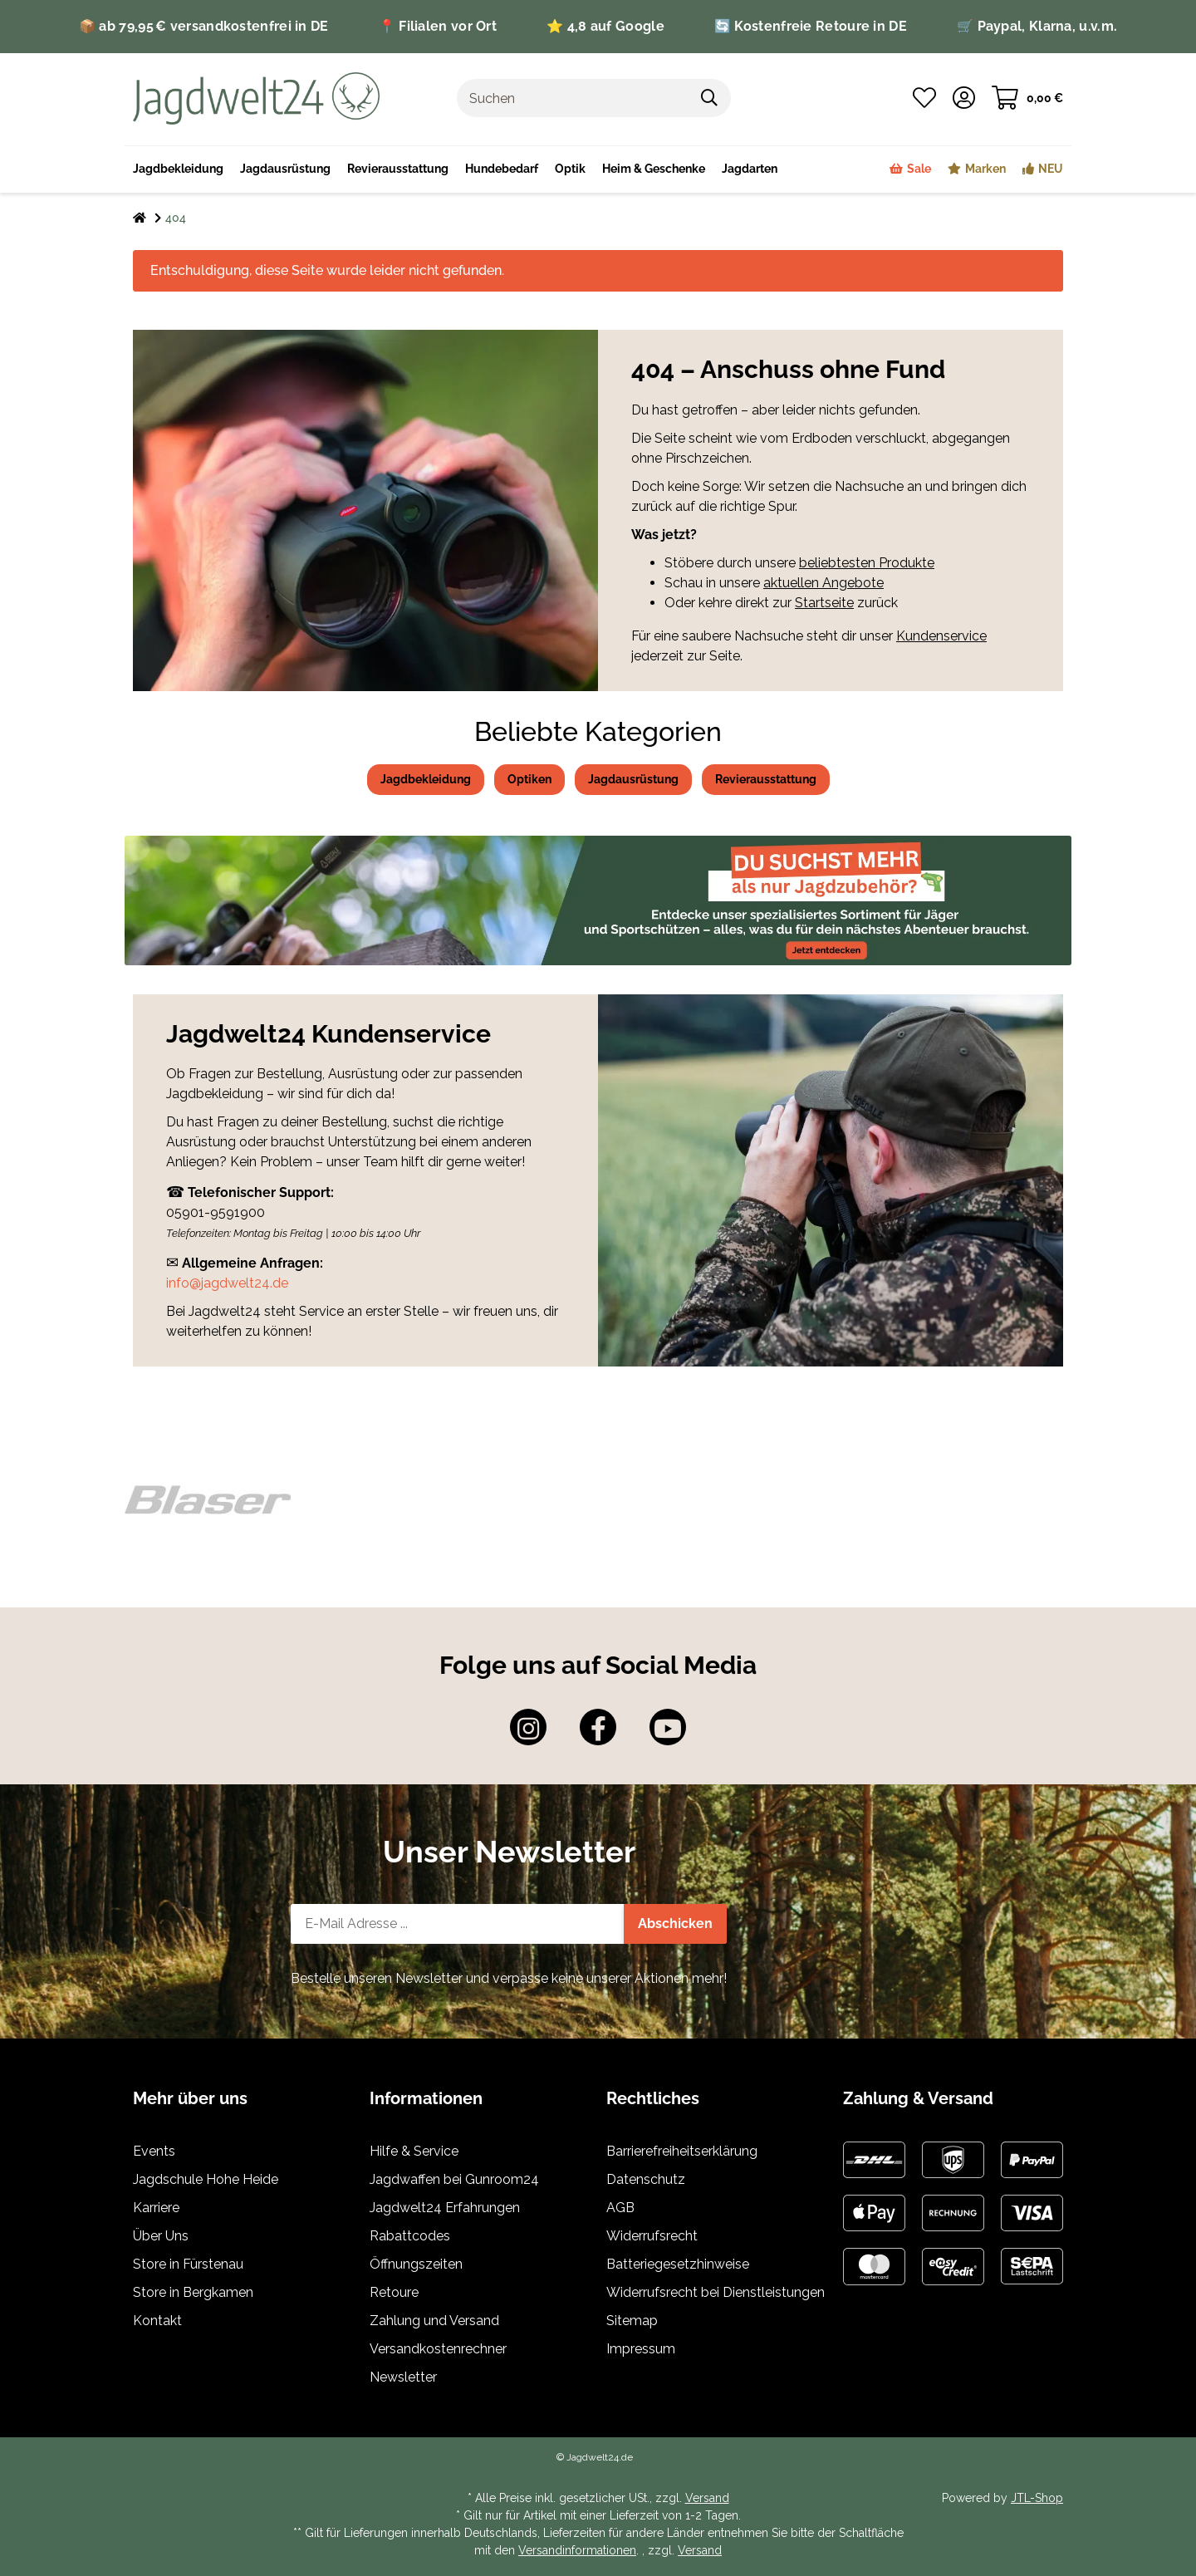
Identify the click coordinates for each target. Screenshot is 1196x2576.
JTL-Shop (1037, 2498)
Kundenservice (941, 636)
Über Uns (161, 2236)
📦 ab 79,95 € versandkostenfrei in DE (204, 26)
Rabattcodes (410, 2236)
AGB (620, 2207)
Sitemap (632, 2320)
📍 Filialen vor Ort (438, 26)
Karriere (156, 2207)
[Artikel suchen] (710, 98)
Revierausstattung (765, 779)
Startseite (824, 603)
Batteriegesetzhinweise (677, 2264)
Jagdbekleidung (425, 779)
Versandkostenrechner (438, 2349)
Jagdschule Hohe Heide (205, 2179)
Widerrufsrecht (652, 2236)
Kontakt (157, 2320)
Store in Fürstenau (188, 2264)
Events (154, 2151)
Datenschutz (645, 2179)
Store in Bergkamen (193, 2292)
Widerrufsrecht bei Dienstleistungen (715, 2292)
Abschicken (675, 1923)
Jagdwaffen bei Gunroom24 (454, 2179)
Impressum (640, 2349)
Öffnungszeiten (416, 2264)
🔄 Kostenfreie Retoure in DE (810, 26)
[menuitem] (653, 169)
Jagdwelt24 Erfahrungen (445, 2207)
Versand (707, 2498)
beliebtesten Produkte (866, 563)
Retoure (394, 2292)
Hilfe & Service (414, 2151)
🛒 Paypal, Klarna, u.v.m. (1037, 26)
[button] (964, 98)
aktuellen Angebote (823, 583)
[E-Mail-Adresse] (458, 1924)
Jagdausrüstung (633, 779)
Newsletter (403, 2377)
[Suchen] (573, 98)
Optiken (529, 779)
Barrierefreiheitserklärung (681, 2151)
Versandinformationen (577, 2550)
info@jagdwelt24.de (227, 1283)
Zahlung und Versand (434, 2320)
